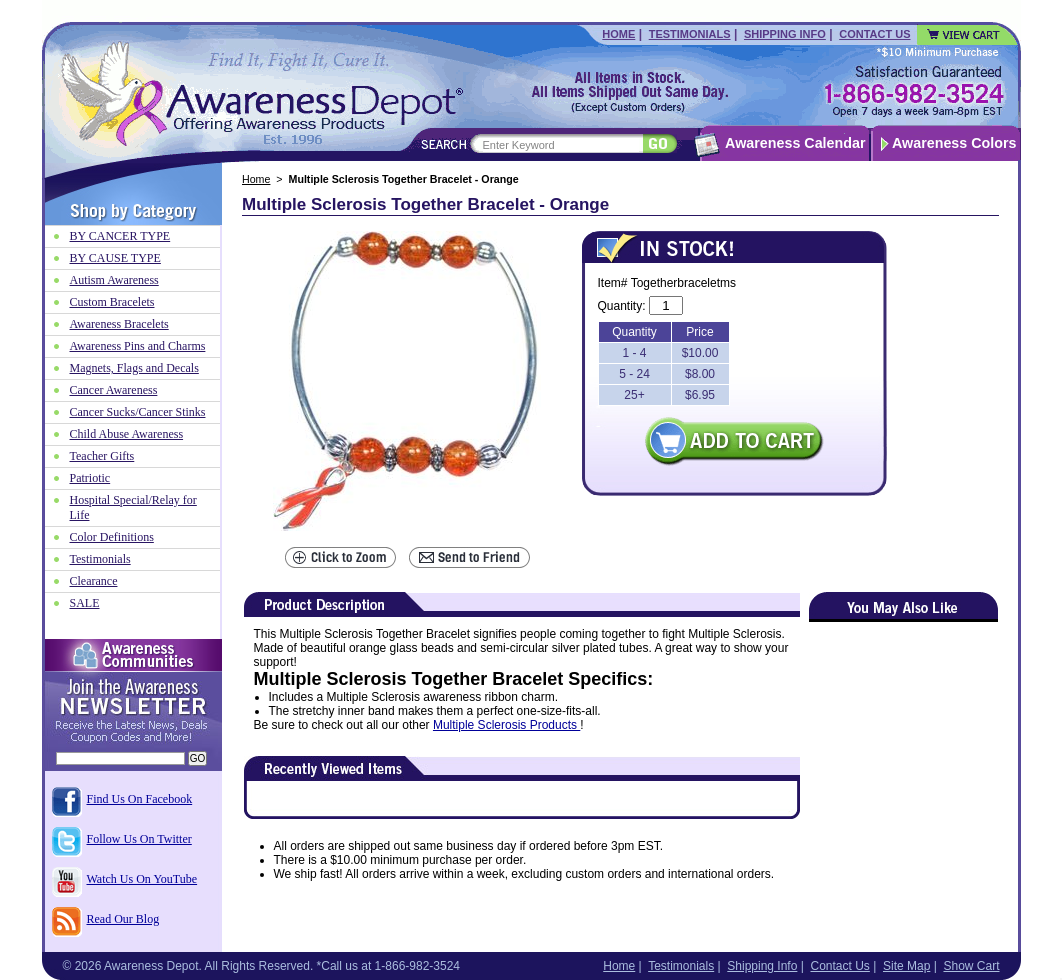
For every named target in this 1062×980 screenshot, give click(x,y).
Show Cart (971, 966)
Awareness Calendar (795, 143)
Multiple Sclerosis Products (506, 725)
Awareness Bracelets (119, 324)
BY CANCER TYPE (120, 236)
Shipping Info (785, 34)
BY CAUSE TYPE (115, 258)
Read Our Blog (123, 919)
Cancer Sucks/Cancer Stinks (138, 412)
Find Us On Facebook (140, 799)
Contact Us (874, 34)
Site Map (906, 966)
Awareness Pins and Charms (138, 346)
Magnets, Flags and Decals (134, 368)
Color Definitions (112, 537)
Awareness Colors (954, 143)
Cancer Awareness (114, 390)
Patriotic (90, 478)
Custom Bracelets (112, 302)
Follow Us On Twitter (139, 839)
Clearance (94, 581)
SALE (85, 603)
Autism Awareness (114, 280)
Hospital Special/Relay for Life (133, 507)
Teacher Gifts (102, 456)
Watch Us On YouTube (142, 879)
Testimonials (690, 34)
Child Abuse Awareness (127, 434)
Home (618, 34)
